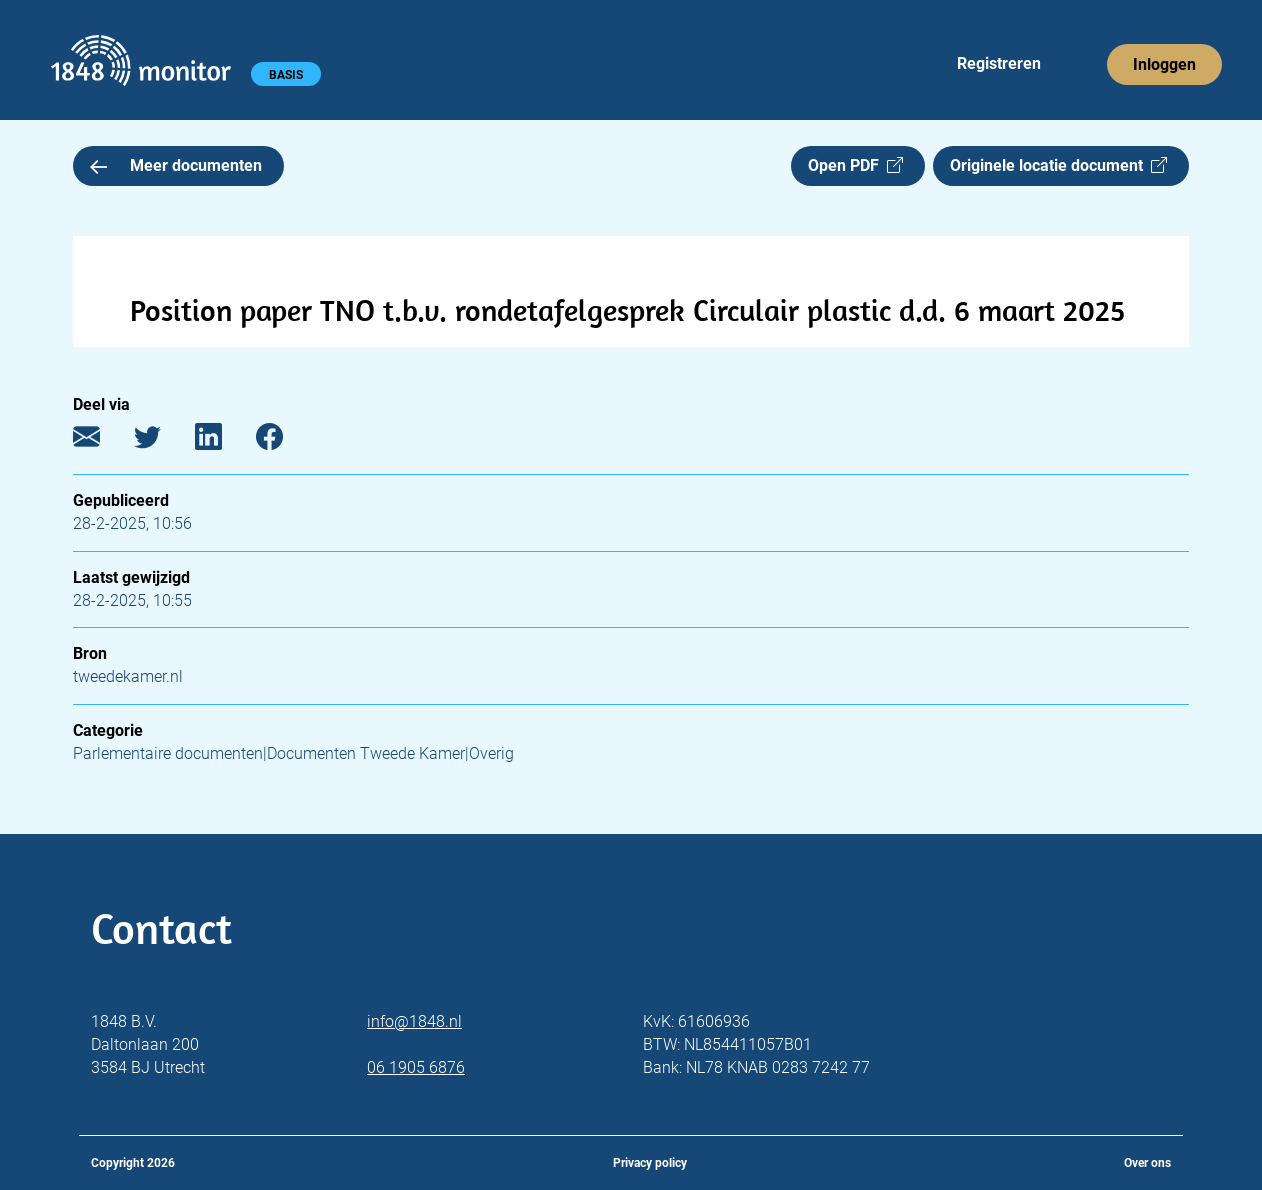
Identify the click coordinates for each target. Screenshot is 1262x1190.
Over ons (1147, 1163)
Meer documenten (176, 165)
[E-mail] (101, 441)
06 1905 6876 (416, 1067)
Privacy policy (650, 1163)
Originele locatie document (1058, 165)
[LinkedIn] (223, 441)
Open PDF (855, 165)
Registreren (999, 63)
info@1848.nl (414, 1021)
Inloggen (1164, 64)
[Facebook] (284, 441)
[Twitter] (162, 441)
